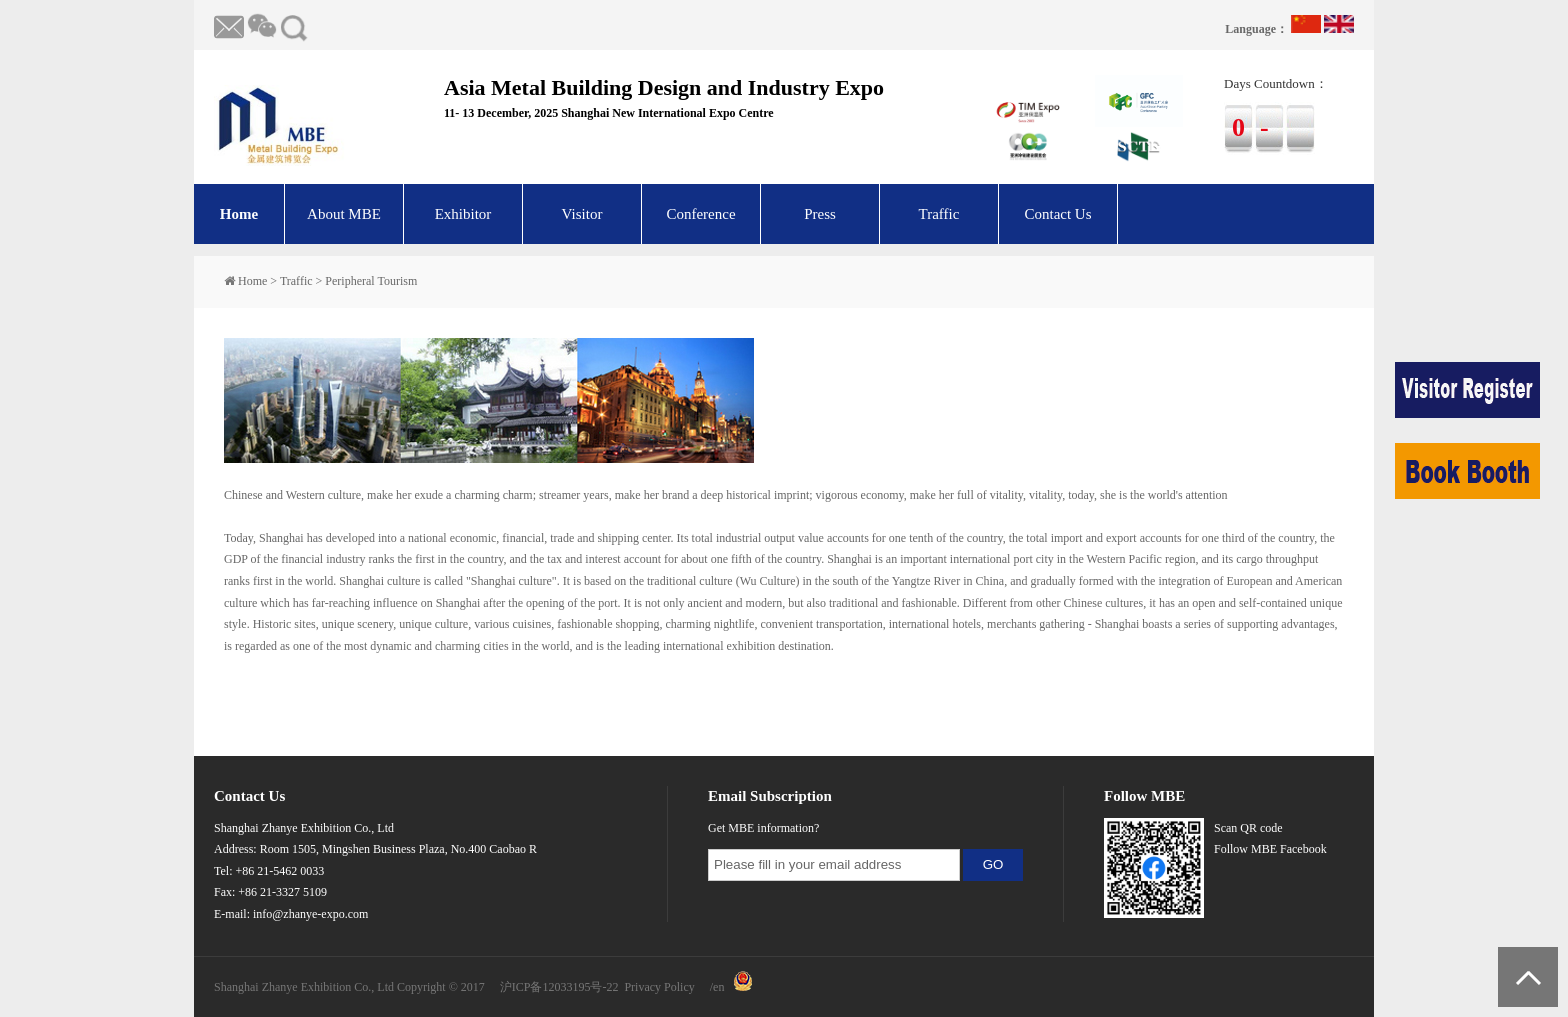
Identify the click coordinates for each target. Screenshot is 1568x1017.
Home (239, 214)
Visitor (582, 214)
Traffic (939, 214)
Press (820, 214)
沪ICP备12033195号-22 (559, 987)
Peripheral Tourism (371, 281)
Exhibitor (463, 214)
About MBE (344, 214)
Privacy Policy (659, 987)
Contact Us (1057, 214)
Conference (700, 214)
